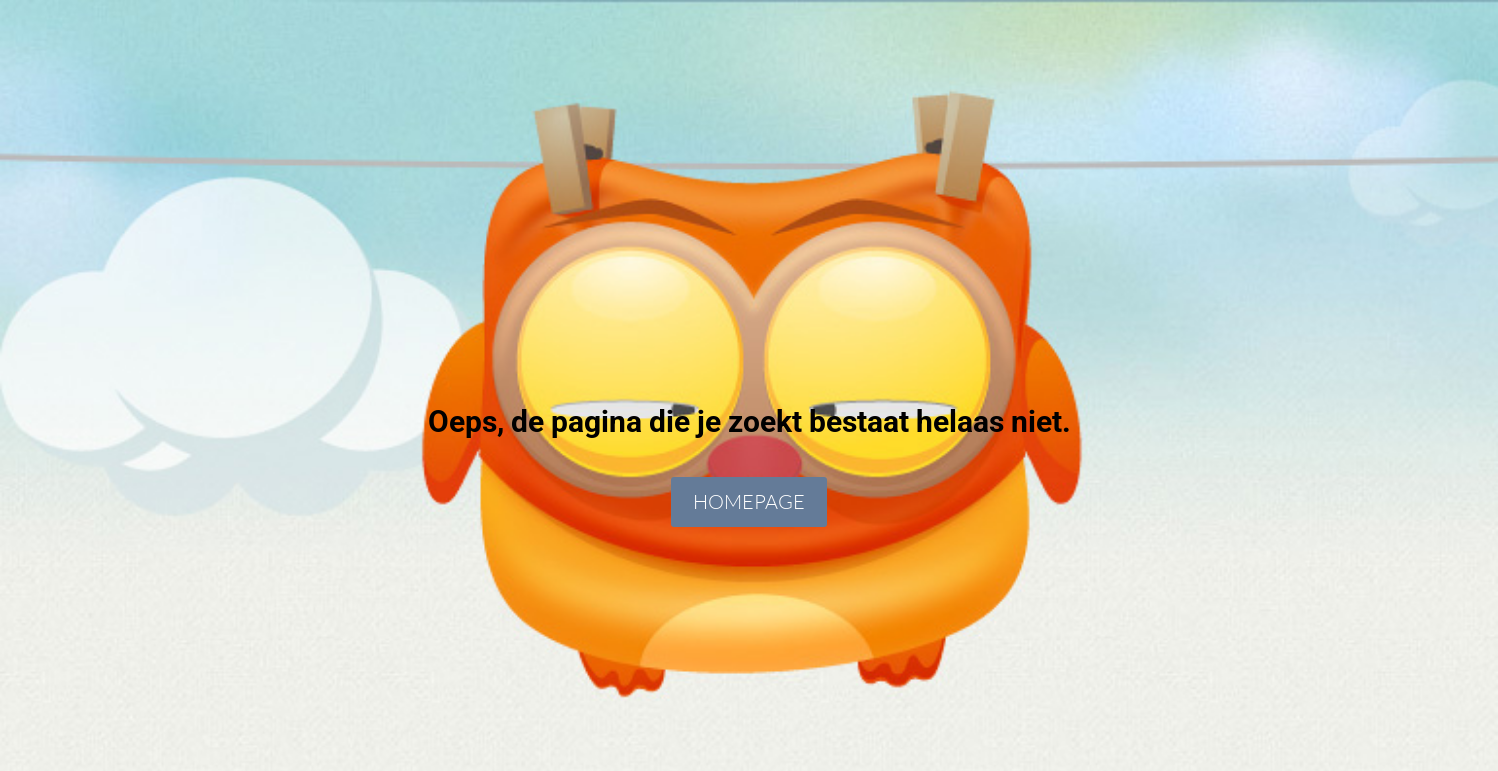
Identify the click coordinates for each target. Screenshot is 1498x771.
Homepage (749, 501)
